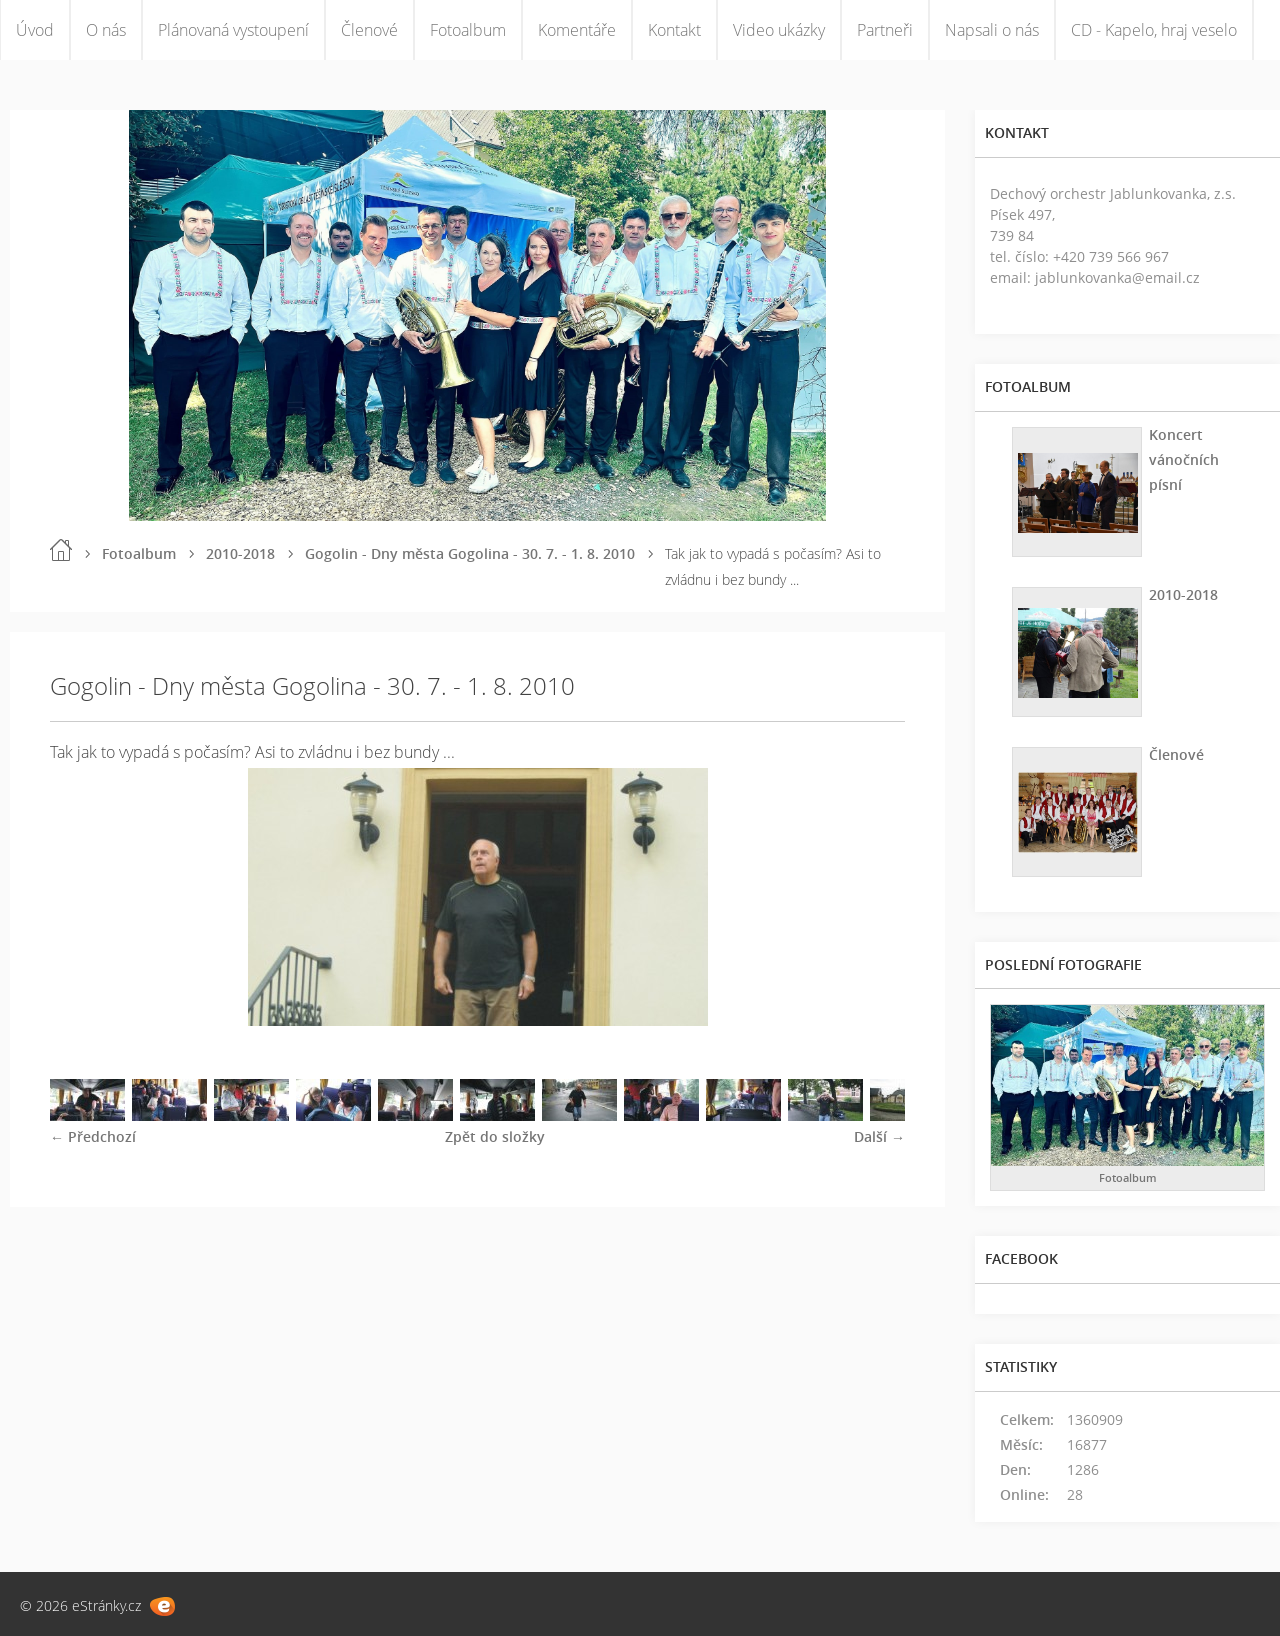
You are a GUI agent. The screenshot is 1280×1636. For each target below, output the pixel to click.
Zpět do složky (495, 1136)
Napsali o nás (992, 30)
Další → (879, 1136)
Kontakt (674, 30)
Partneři (885, 30)
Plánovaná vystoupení (233, 30)
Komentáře (577, 30)
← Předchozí (93, 1136)
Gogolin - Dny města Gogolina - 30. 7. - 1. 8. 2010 (470, 553)
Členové (369, 30)
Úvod (35, 30)
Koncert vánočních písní (1184, 459)
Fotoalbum (468, 30)
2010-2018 (240, 553)
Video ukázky (779, 30)
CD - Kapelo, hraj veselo (1154, 30)
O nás (106, 30)
